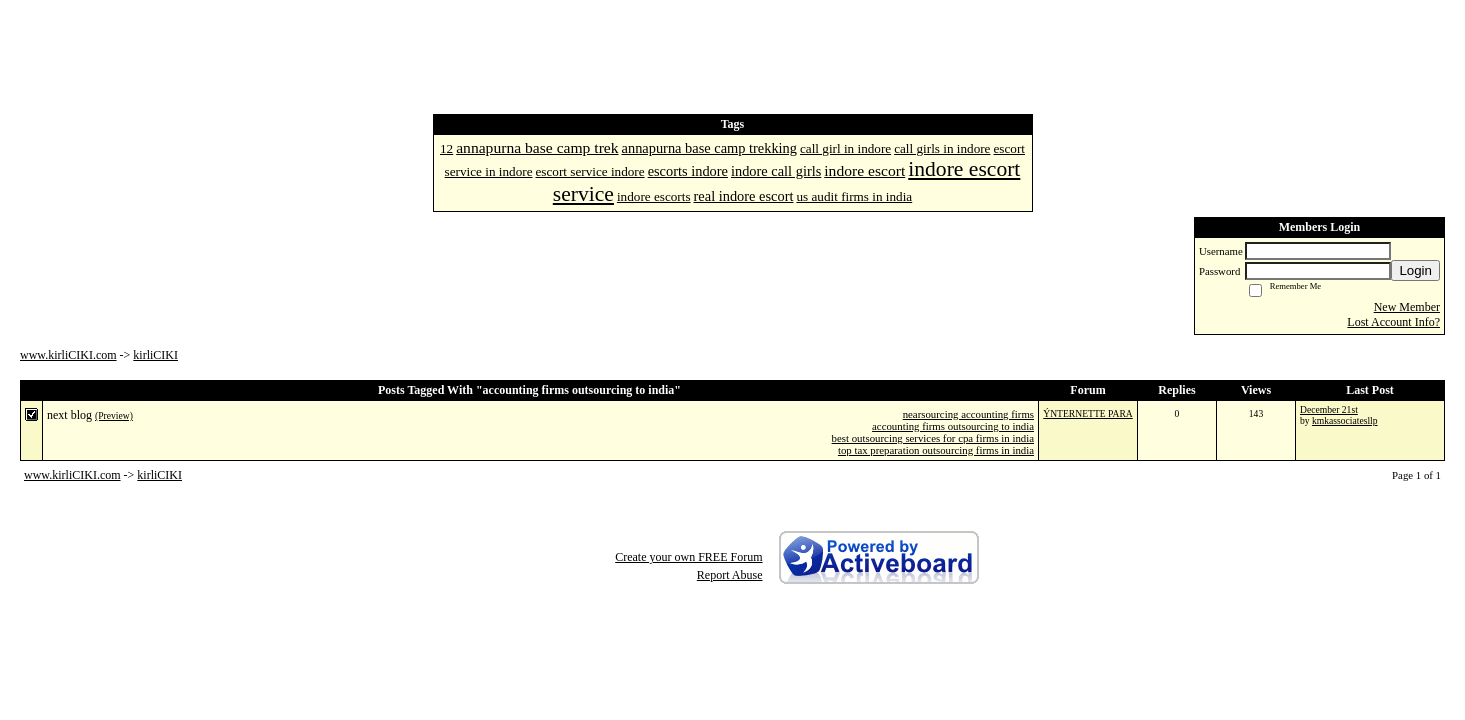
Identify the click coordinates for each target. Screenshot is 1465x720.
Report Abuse (730, 575)
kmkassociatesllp (1345, 420)
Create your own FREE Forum (688, 557)
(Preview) (114, 415)
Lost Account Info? (1393, 322)
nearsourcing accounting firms (968, 414)
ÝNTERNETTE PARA (1087, 413)
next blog (69, 415)
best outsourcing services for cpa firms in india (933, 438)
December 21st (1329, 409)
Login (1415, 270)
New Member (1407, 307)
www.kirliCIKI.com (68, 355)
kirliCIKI (155, 355)
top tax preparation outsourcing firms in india (936, 450)
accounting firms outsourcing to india (953, 426)
